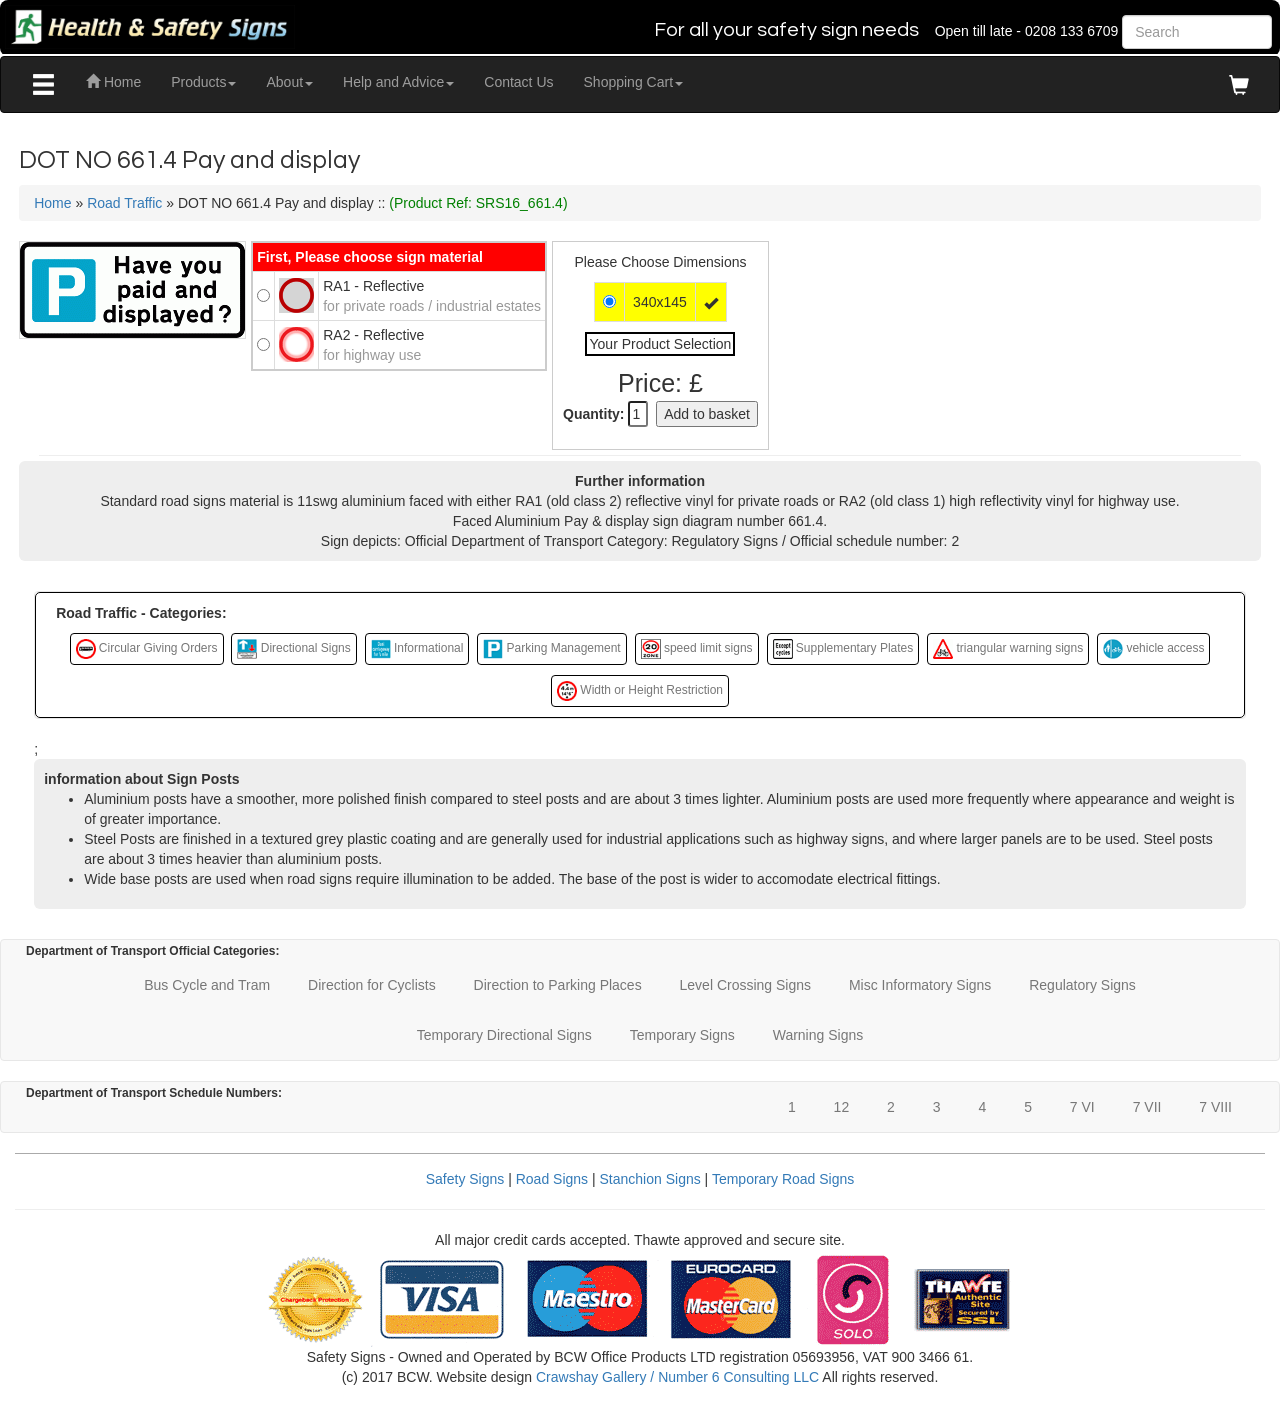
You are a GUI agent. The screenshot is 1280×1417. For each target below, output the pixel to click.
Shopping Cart (634, 82)
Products (203, 82)
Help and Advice (398, 82)
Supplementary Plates (843, 649)
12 (842, 1107)
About (289, 82)
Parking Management (551, 649)
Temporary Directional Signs (504, 1035)
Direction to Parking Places (558, 985)
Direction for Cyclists (372, 985)
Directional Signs (293, 649)
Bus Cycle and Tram (207, 985)
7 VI (1082, 1107)
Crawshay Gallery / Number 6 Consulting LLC (677, 1377)
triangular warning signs (1008, 649)
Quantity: (593, 414)
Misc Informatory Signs (920, 985)
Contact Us (518, 82)
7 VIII (1215, 1107)
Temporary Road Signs (783, 1179)
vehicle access (1153, 649)
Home (113, 82)
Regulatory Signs (1082, 985)
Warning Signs (818, 1035)
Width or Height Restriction (640, 691)
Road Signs (552, 1179)
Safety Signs (465, 1179)
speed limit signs (697, 649)
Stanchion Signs (650, 1179)
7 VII (1147, 1107)
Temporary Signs (682, 1035)
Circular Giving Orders (147, 649)
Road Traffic (124, 203)
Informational (417, 649)
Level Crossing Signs (746, 985)
